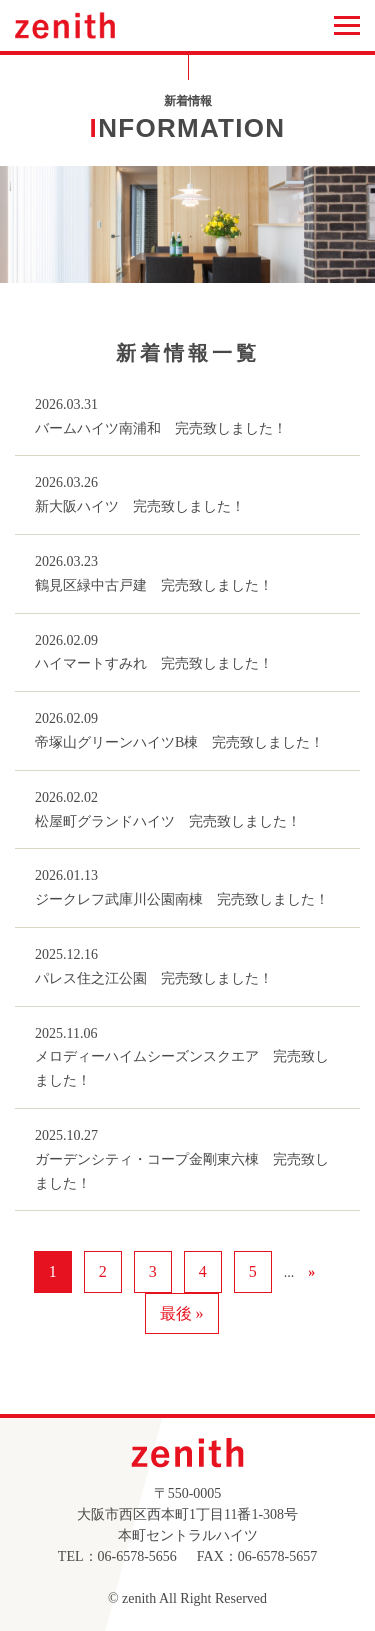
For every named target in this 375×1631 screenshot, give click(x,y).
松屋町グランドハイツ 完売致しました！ (168, 821)
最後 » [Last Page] (182, 1313)
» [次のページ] (311, 1272)
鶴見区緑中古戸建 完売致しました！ (154, 585)
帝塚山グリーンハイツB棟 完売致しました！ (179, 742)
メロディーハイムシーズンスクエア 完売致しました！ (182, 1068)
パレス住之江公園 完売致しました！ (154, 978)
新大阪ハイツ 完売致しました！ (140, 506)
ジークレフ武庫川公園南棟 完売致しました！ (182, 899)
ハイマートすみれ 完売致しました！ (154, 663)
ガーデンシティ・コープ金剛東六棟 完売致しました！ (182, 1171)
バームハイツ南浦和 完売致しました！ (161, 428)
